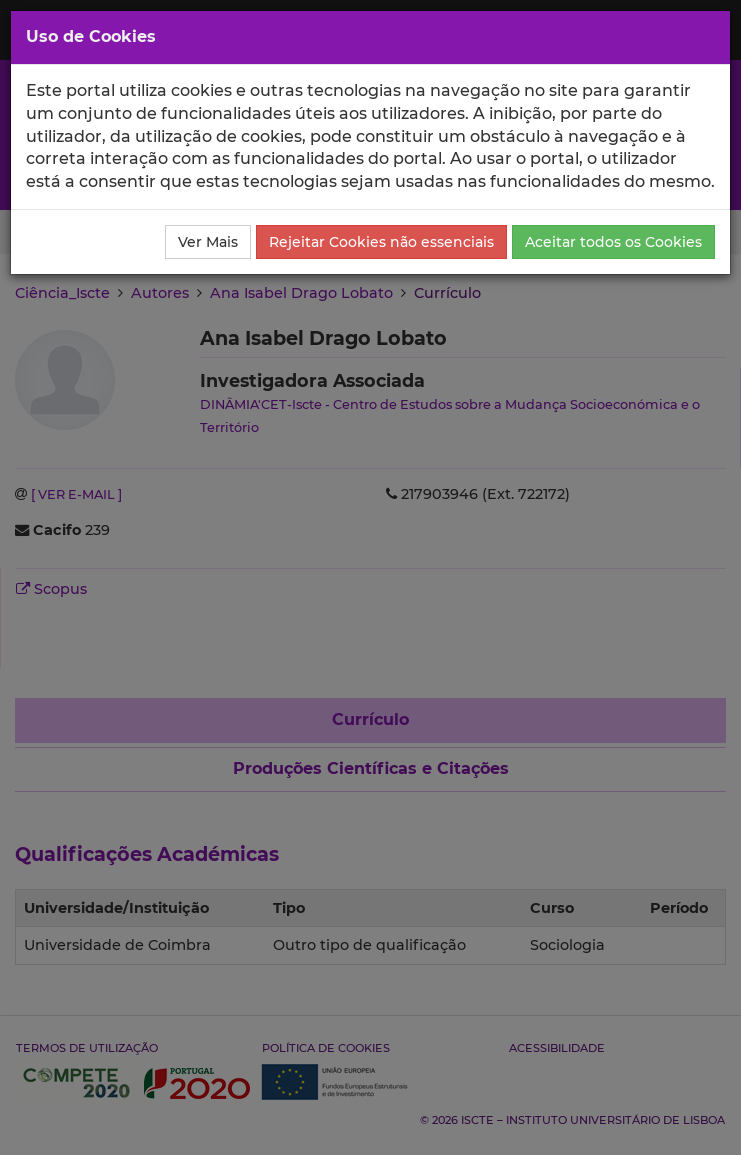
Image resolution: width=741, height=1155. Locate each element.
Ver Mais (208, 242)
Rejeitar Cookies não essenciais (381, 242)
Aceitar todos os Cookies (613, 242)
